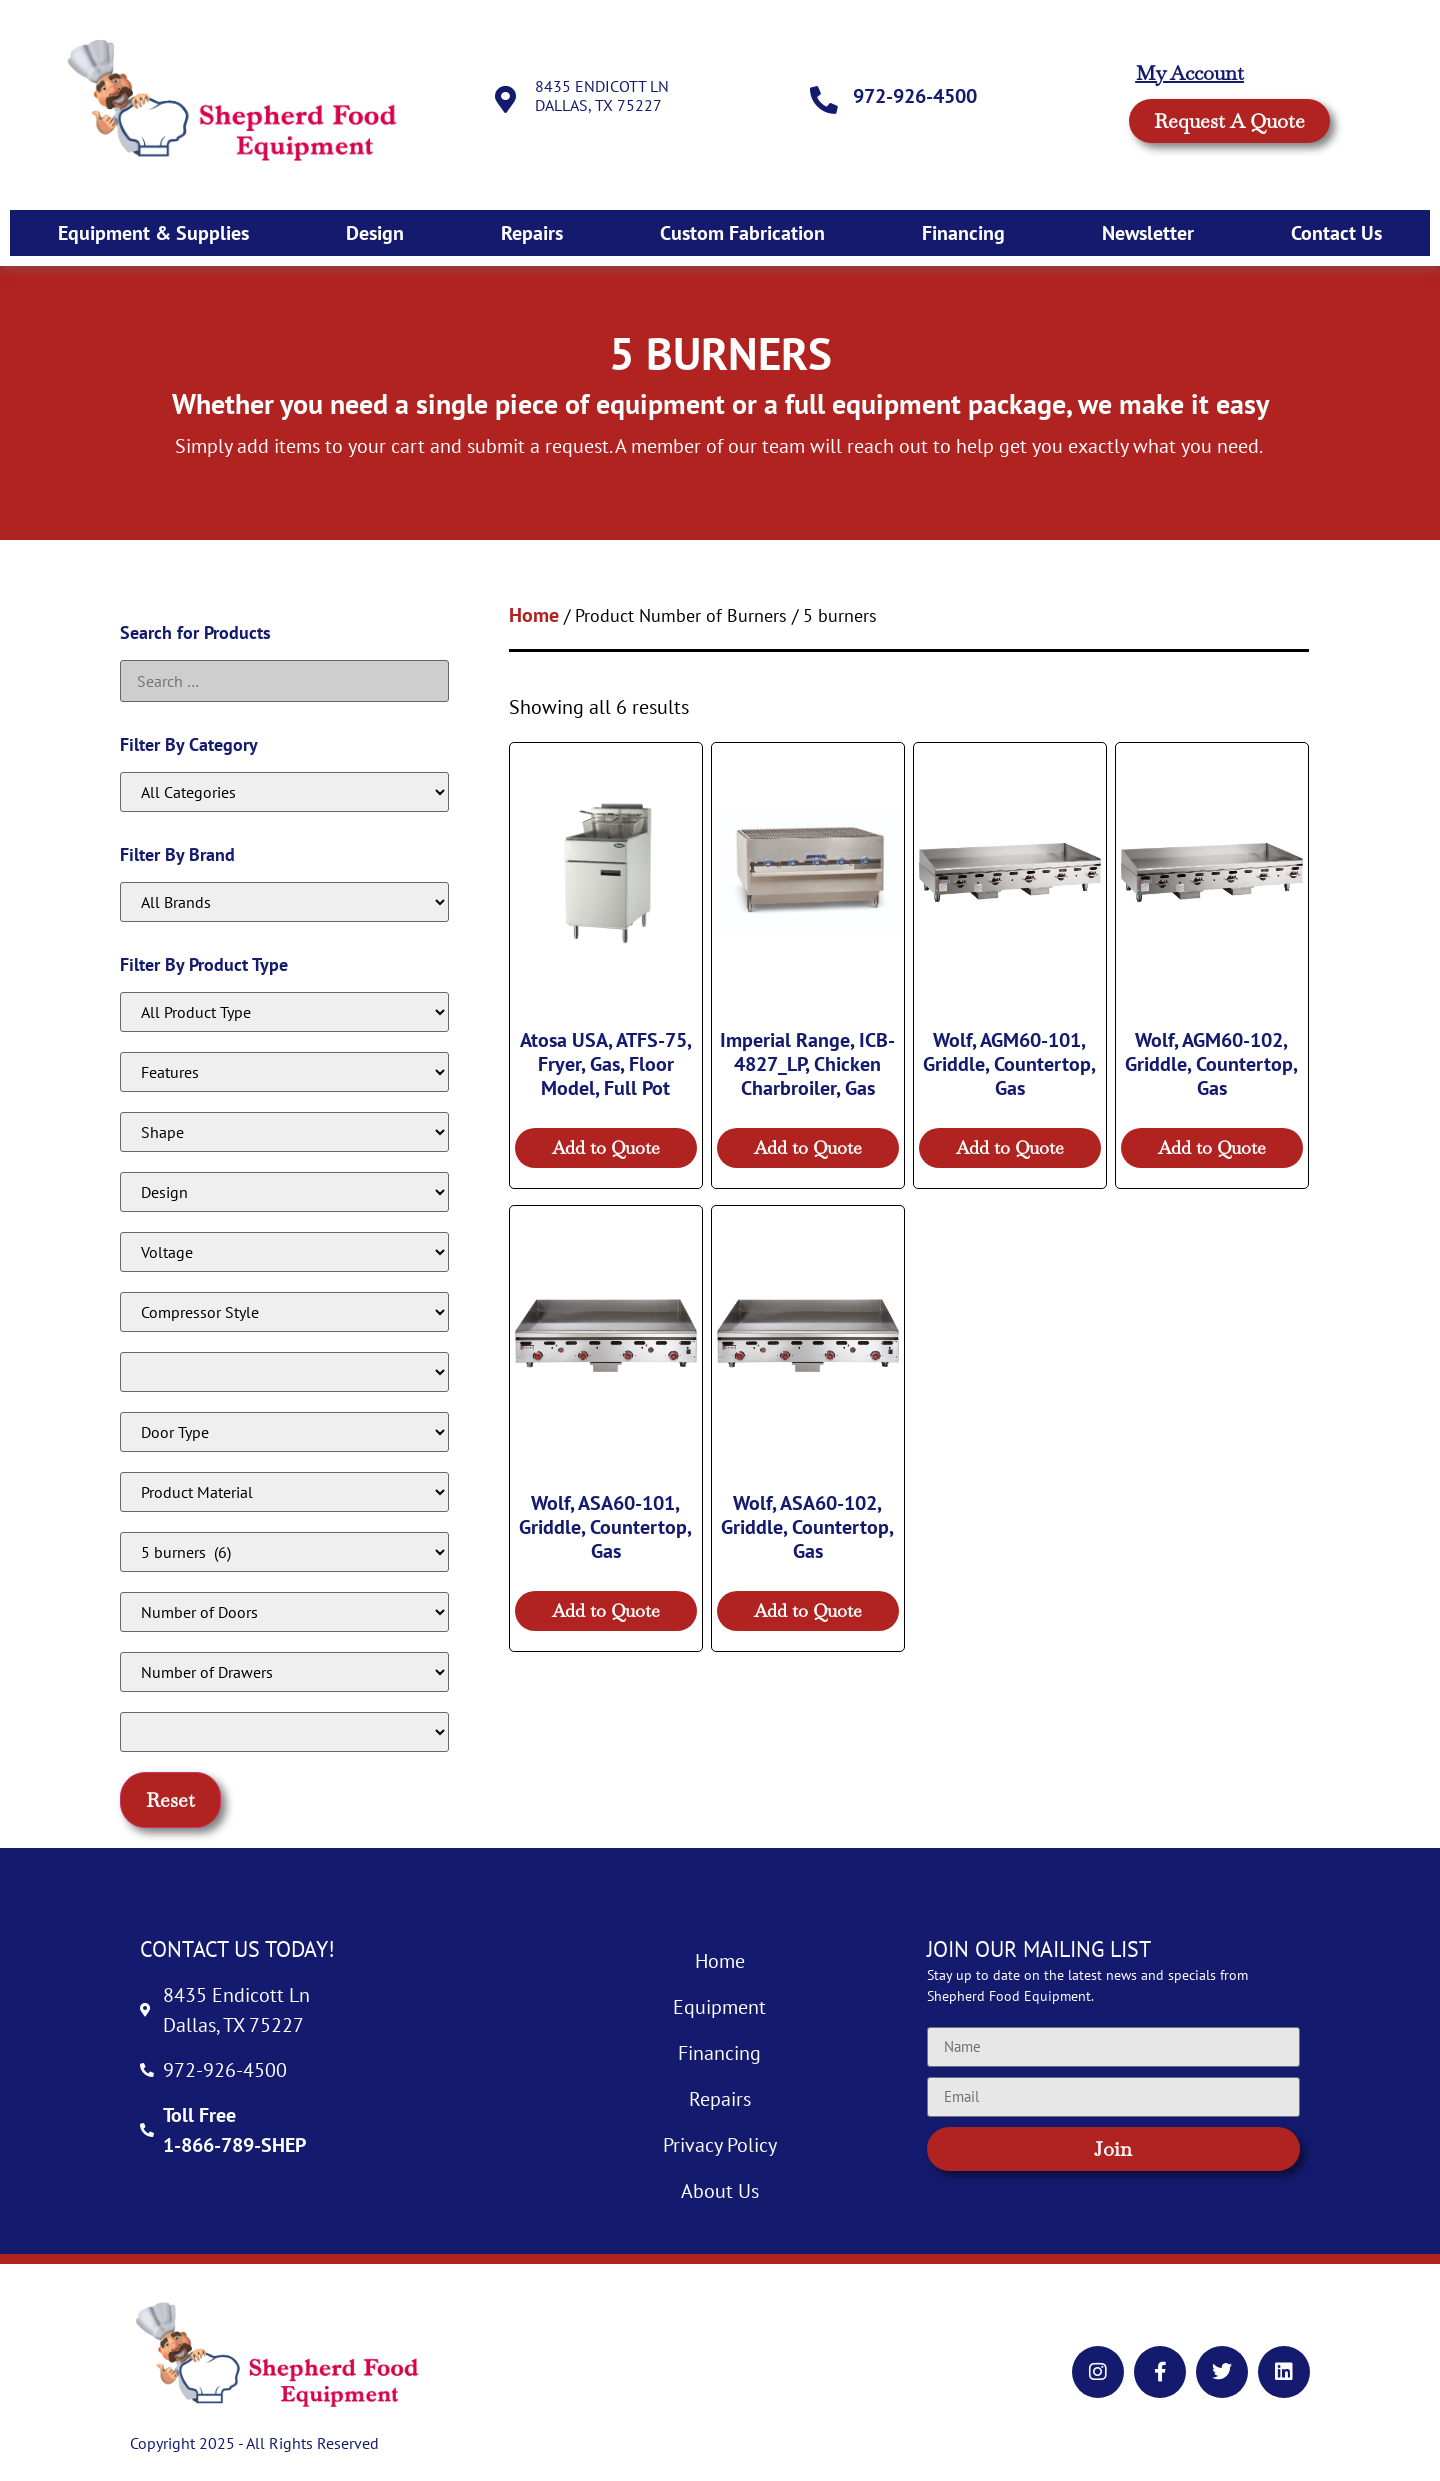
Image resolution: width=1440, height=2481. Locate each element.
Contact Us (1336, 233)
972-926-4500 (917, 96)
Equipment (719, 2007)
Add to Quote (606, 1147)
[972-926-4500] (825, 100)
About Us (720, 2191)
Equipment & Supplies (153, 233)
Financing (963, 233)
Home (534, 615)
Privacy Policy (720, 2145)
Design (375, 233)
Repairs (532, 233)
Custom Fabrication (742, 233)
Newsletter (1148, 233)
